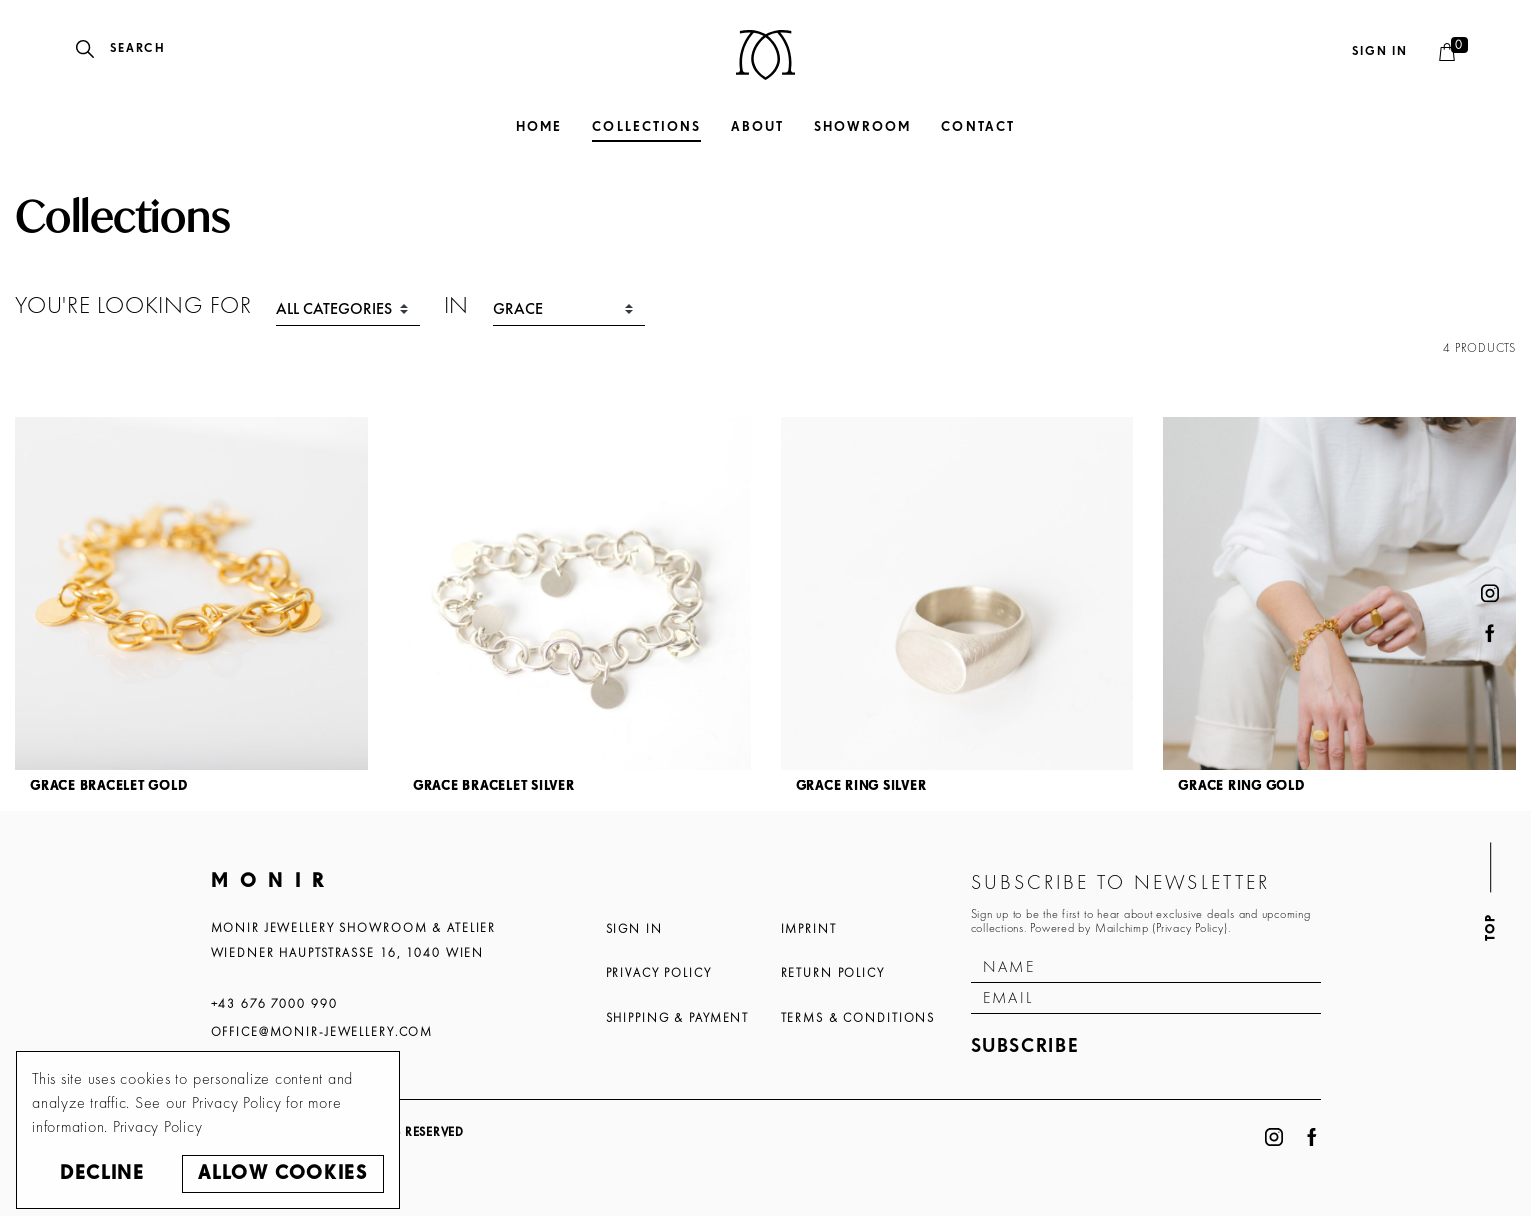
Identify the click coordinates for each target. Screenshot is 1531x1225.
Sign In (634, 929)
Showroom (862, 127)
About (757, 127)
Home (539, 127)
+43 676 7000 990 (274, 1004)
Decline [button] (102, 1173)
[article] (191, 610)
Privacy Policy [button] (158, 1126)
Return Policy (833, 973)
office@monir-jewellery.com (322, 1032)
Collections (646, 127)
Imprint (809, 929)
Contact (977, 127)
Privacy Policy (659, 973)
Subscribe (1025, 1046)
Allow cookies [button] (282, 1173)
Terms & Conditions (858, 1018)
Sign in (1380, 51)
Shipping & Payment (678, 1018)
